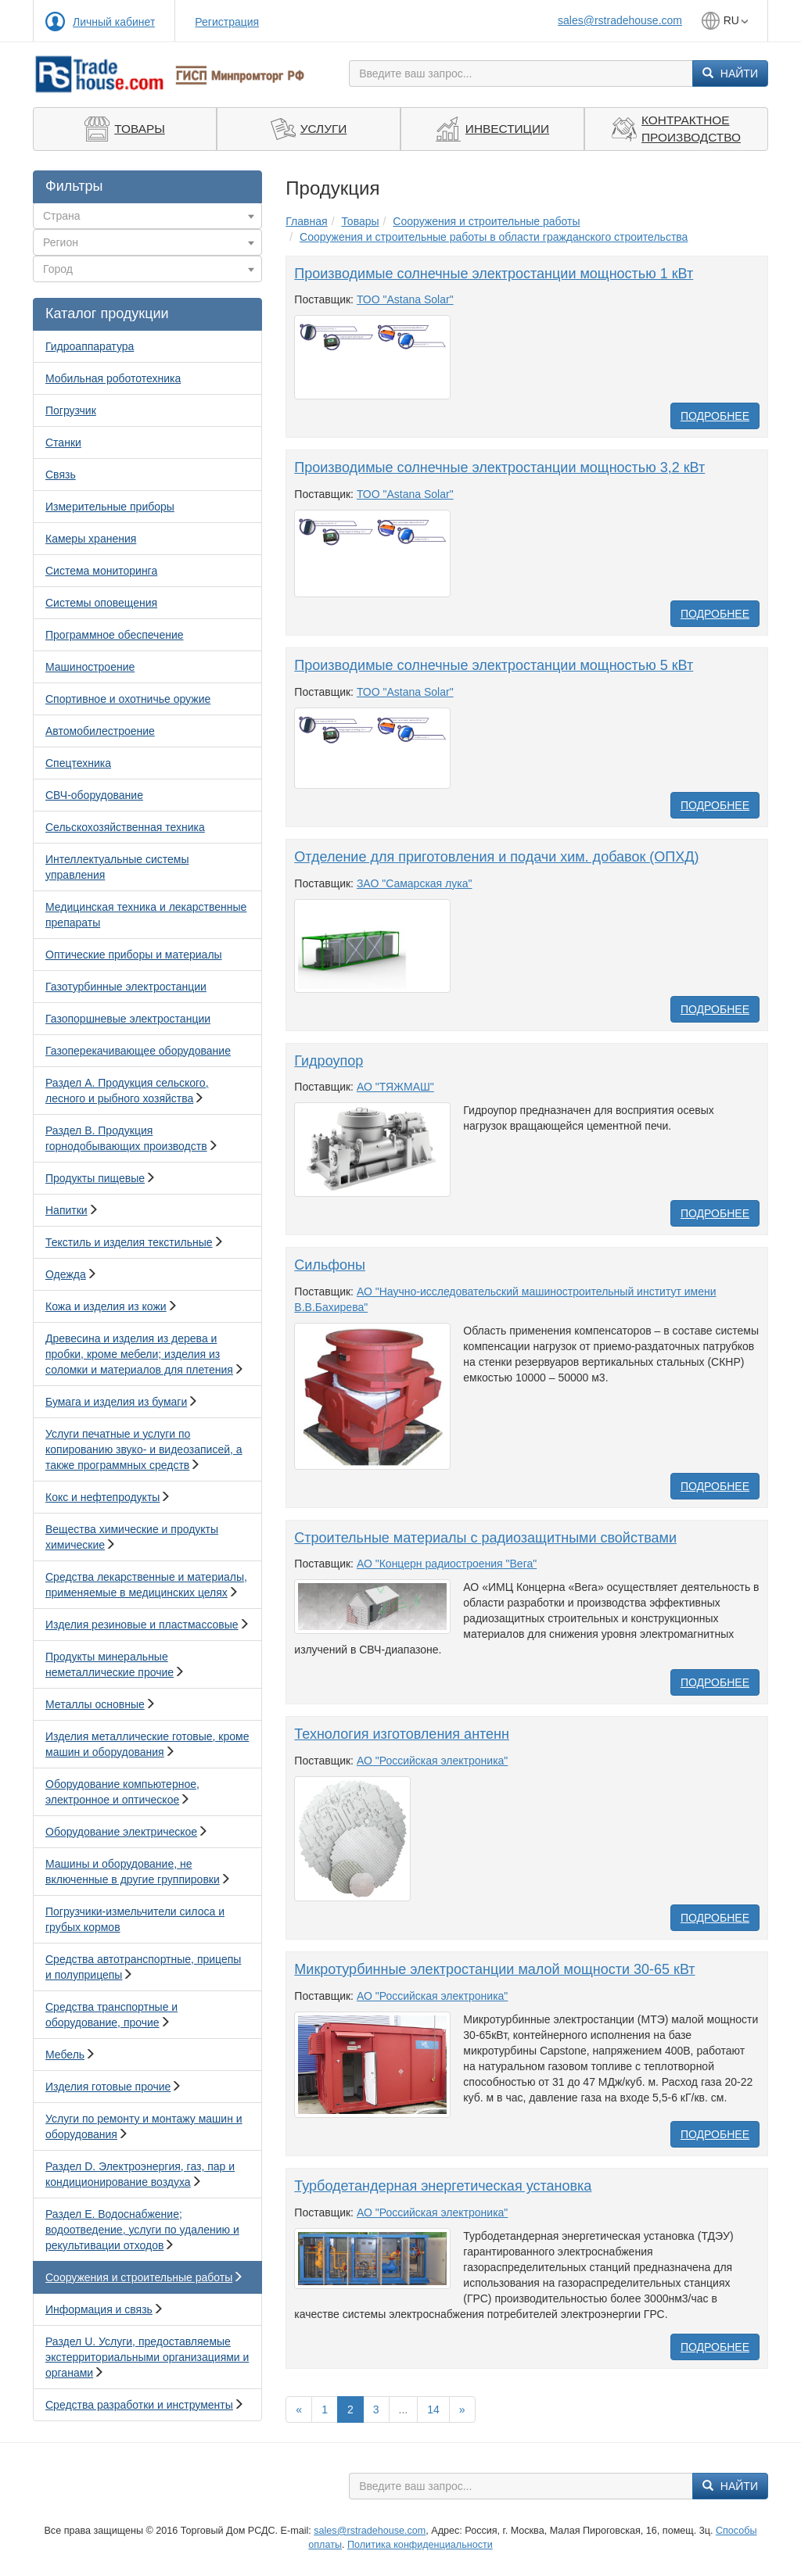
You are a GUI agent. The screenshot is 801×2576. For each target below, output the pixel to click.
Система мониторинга (101, 570)
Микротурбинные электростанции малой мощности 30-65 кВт (494, 1969)
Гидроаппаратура (89, 346)
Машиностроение (90, 667)
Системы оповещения (101, 603)
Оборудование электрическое (121, 1831)
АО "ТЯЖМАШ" (395, 1086)
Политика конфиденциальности (420, 2544)
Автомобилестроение (100, 731)
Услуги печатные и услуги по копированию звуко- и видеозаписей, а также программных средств (143, 1449)
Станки (63, 442)
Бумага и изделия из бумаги (116, 1401)
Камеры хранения (90, 538)
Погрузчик (70, 410)
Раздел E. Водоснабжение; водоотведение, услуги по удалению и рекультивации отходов (142, 2230)
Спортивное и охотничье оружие (127, 699)
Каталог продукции (107, 313)
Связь (60, 474)
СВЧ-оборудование (94, 795)
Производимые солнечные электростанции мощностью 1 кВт (493, 273)
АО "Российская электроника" (432, 1760)
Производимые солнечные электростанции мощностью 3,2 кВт (499, 467)
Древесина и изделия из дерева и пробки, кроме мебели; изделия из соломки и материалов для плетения (139, 1354)
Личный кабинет (114, 22)
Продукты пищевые (95, 1178)
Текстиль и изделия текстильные (129, 1242)
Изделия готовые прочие (108, 2086)
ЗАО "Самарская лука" (414, 883)
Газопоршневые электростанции (127, 1018)
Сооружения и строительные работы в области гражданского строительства (494, 237)
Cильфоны (329, 1265)
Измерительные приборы (109, 506)
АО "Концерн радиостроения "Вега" (447, 1563)
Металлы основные (95, 1704)
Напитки (66, 1210)
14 (433, 2409)
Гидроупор (328, 1061)
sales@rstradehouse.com (620, 20)
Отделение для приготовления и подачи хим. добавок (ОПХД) (496, 857)
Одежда (65, 1274)
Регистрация (227, 22)
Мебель (64, 2054)
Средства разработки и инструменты (139, 2405)
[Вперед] (462, 2409)
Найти (730, 73)
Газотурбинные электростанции (126, 986)
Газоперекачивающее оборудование (138, 1050)
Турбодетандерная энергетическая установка (442, 2186)
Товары (360, 221)
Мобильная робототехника (113, 378)
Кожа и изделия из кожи (106, 1306)
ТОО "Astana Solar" (405, 299)
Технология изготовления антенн (401, 1734)
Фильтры (73, 186)
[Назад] (299, 2409)
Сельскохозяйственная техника (125, 827)
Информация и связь (99, 2309)
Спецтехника (78, 763)
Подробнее (715, 416)
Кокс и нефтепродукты (102, 1497)
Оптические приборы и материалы (133, 954)
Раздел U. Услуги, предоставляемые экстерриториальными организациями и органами (147, 2357)
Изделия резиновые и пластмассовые (142, 1624)
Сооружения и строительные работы (138, 2277)
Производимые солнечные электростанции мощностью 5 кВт (493, 665)
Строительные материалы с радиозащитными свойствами (485, 1538)
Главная (306, 221)
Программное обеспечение (114, 635)
